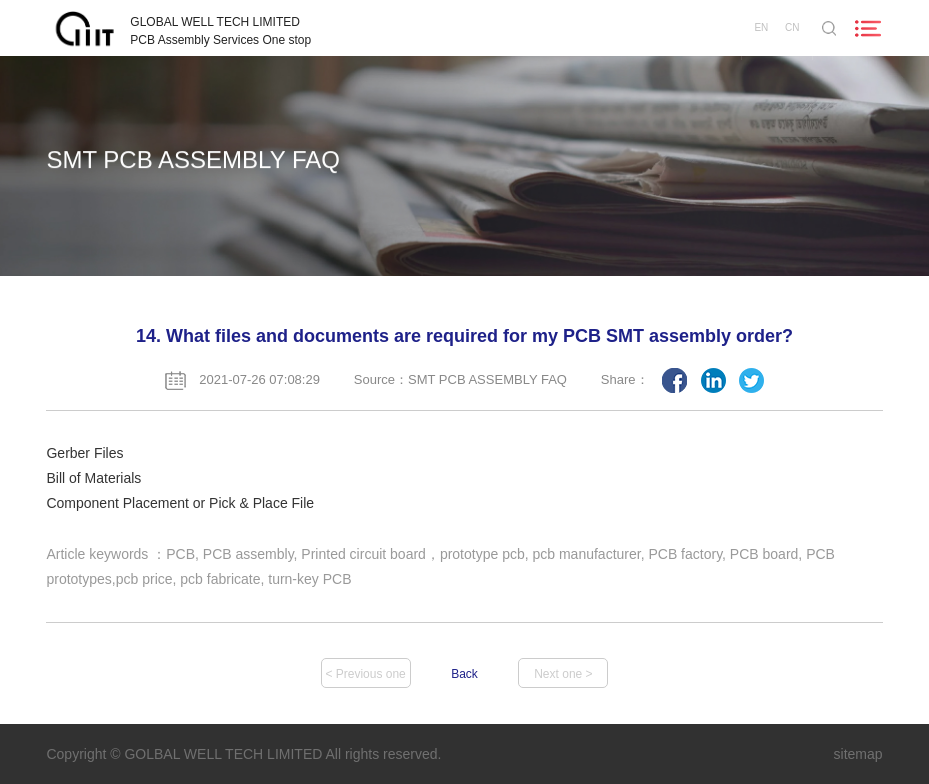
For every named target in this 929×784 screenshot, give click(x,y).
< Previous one (365, 674)
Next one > (563, 674)
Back (464, 674)
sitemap (858, 754)
